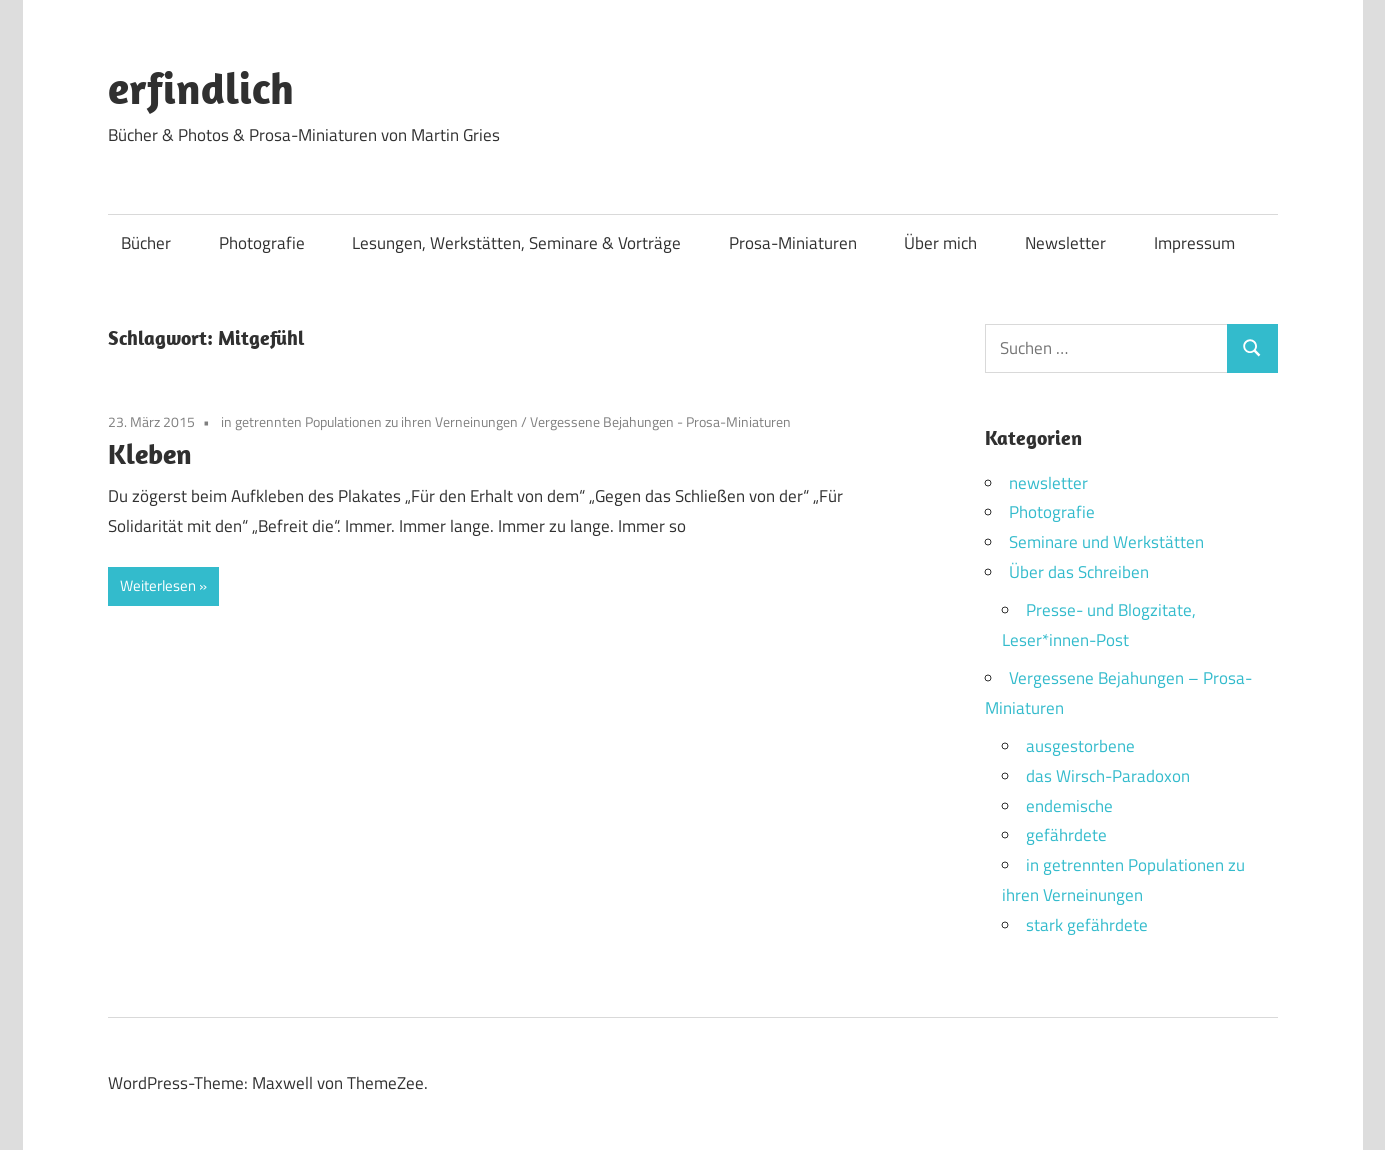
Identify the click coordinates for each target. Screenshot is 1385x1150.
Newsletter (1065, 243)
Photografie (262, 243)
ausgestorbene (1080, 746)
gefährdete (1066, 835)
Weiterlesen (158, 585)
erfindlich (201, 88)
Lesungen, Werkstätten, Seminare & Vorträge (516, 243)
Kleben (150, 453)
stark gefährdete (1087, 925)
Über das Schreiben (1079, 572)
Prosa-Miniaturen (793, 243)
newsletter (1048, 483)
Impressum (1194, 243)
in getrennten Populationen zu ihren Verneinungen (369, 421)
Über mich (940, 243)
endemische (1069, 806)
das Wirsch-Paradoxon (1108, 776)
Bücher (146, 243)
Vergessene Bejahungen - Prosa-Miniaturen (660, 421)
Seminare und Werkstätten (1106, 542)
